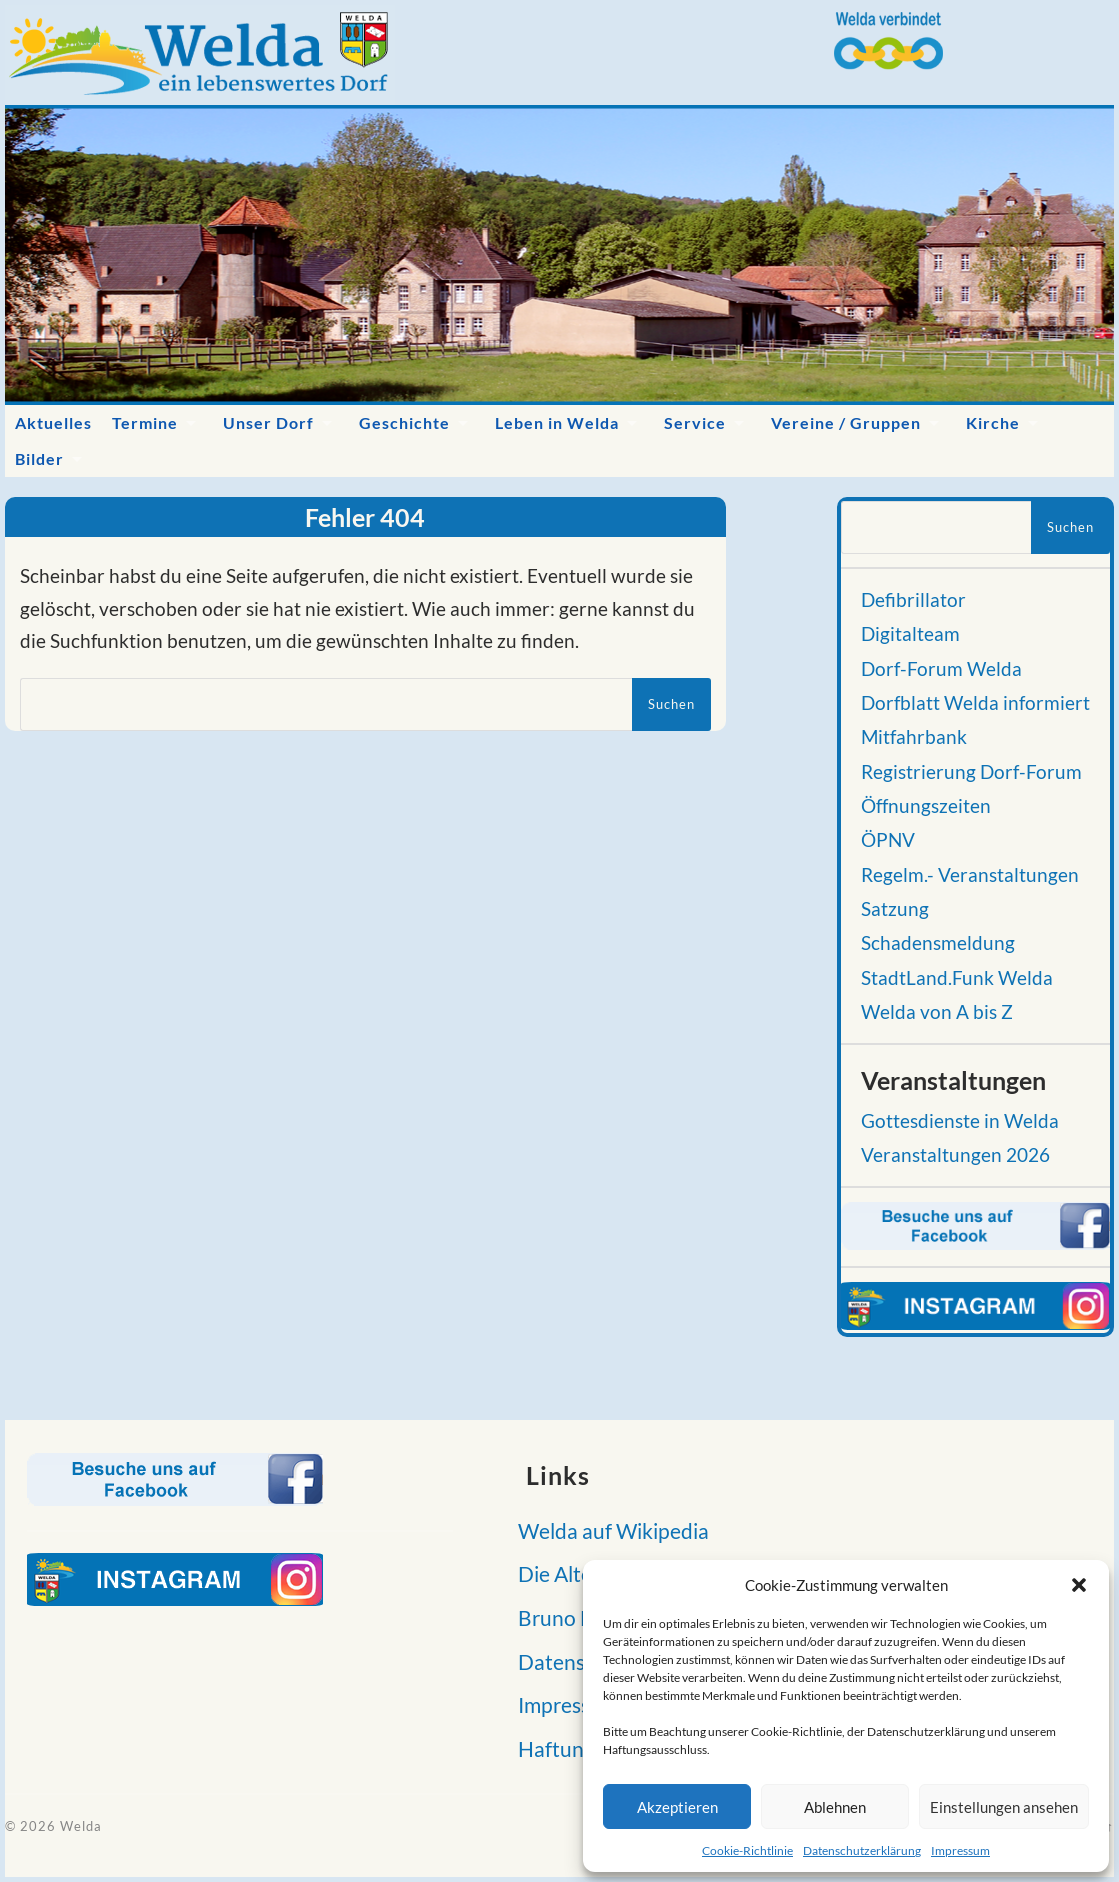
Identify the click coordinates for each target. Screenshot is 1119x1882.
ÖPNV (888, 840)
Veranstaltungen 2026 (955, 1155)
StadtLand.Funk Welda (957, 978)
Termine (145, 422)
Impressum (960, 1850)
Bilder (39, 458)
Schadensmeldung (938, 943)
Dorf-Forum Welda (941, 669)
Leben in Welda (557, 422)
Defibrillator (913, 600)
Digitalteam (910, 634)
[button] (1079, 1585)
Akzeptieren (677, 1807)
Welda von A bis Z (937, 1012)
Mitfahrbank (914, 737)
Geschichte (404, 422)
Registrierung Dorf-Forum (971, 772)
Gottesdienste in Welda (960, 1121)
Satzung (895, 909)
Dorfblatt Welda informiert (975, 703)
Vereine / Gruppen (846, 422)
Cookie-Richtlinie (747, 1850)
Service (695, 422)
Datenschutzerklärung (862, 1850)
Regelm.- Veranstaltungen (970, 875)
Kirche (993, 422)
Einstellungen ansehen (1004, 1807)
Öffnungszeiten (926, 806)
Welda (81, 1826)
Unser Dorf (268, 422)
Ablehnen (835, 1807)
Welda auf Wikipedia (607, 1530)
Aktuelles (53, 422)
